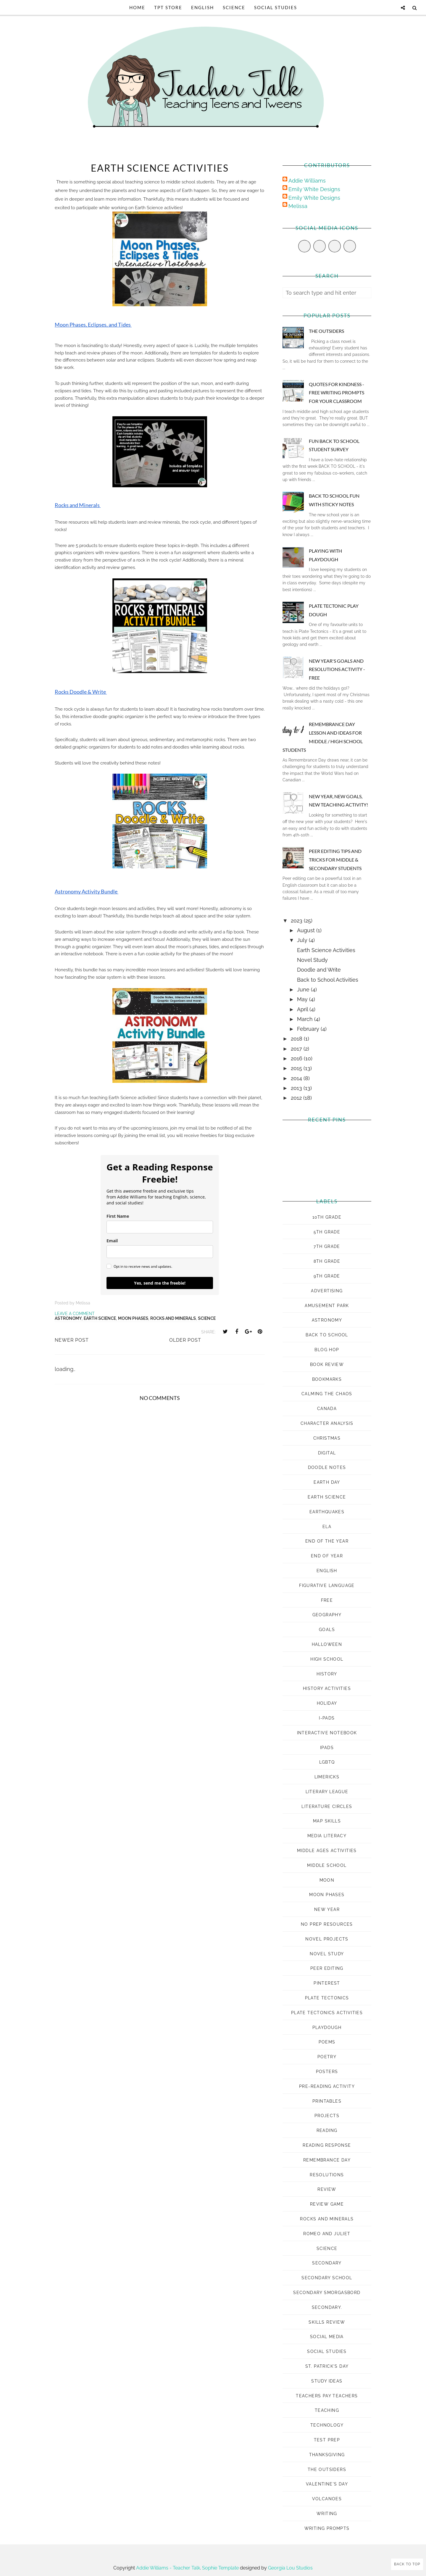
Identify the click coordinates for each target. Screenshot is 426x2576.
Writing (327, 2513)
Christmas (327, 1438)
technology (326, 2425)
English (202, 7)
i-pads (327, 1718)
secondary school (326, 2277)
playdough (327, 2027)
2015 (297, 1068)
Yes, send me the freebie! (159, 1283)
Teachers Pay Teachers (327, 2395)
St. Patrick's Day (327, 2366)
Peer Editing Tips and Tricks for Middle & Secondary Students (335, 859)
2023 (297, 920)
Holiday (327, 1703)
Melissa (297, 206)
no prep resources (327, 1924)
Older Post (185, 1340)
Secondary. (327, 2307)
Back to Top (407, 2564)
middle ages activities (327, 1850)
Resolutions (327, 2174)
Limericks (327, 1777)
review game (327, 2204)
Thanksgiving (327, 2454)
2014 (297, 1078)
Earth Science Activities (326, 950)
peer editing (326, 1968)
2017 (297, 1049)
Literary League (327, 1791)
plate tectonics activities (327, 2012)
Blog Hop (326, 1349)
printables (326, 2101)
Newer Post (72, 1340)
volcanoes (327, 2498)
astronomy (68, 1318)
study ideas (326, 2381)
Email (112, 1240)
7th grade (327, 1246)
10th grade (326, 1217)
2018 (297, 1038)
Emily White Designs (314, 189)
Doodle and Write (319, 970)
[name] (159, 1227)
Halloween (327, 1644)
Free (327, 1600)
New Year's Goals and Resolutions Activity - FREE (337, 669)
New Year (327, 1909)
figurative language (327, 1585)
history (327, 1674)
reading (327, 2130)
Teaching (327, 2410)
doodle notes (327, 1467)
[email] (159, 1251)
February (309, 1029)
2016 (297, 1058)
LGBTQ (327, 1762)
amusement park (327, 1305)
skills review (327, 2322)
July (303, 940)
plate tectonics (327, 1998)
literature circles (326, 1806)
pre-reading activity (327, 2086)
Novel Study (312, 960)
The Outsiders (326, 331)
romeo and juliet (326, 2233)
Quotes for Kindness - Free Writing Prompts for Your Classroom (336, 392)
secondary (327, 2263)
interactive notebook (327, 1732)
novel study (327, 1953)
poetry (326, 2056)
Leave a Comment (75, 1313)
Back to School (327, 1335)
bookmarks (327, 1379)
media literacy (327, 1835)
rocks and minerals (173, 1318)
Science (234, 7)
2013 (297, 1088)
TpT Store (168, 7)
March (305, 1019)
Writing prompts (327, 2528)
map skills (327, 1821)
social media (327, 2336)
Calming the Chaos (326, 1393)
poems (327, 2042)
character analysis (327, 1423)
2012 (297, 1098)
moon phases (133, 1318)
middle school (326, 1865)
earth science (100, 1318)
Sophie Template (220, 2568)
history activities (327, 1688)
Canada (327, 1408)
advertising (327, 1290)
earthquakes (326, 1511)
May (303, 999)
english (327, 1570)
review (326, 2189)
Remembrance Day (327, 2160)
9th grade (327, 1276)
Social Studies (275, 7)
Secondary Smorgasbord (326, 2292)
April (303, 1009)
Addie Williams (307, 181)
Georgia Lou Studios (290, 2568)
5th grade (327, 1232)
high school (326, 1659)
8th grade (327, 1261)
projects (326, 2115)
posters (327, 2071)
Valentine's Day (327, 2484)
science (207, 1318)
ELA (326, 1526)
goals (327, 1629)
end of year (327, 1556)
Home (137, 7)
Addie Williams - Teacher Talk (168, 2568)
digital (327, 1453)
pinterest (327, 1983)
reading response (327, 2145)
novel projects (326, 1939)
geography (327, 1614)
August (306, 930)
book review (327, 1364)
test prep (327, 2440)
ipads (327, 1747)
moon (327, 1880)
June (304, 989)
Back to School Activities (327, 980)
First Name (117, 1216)
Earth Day (327, 1482)
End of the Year (326, 1541)
